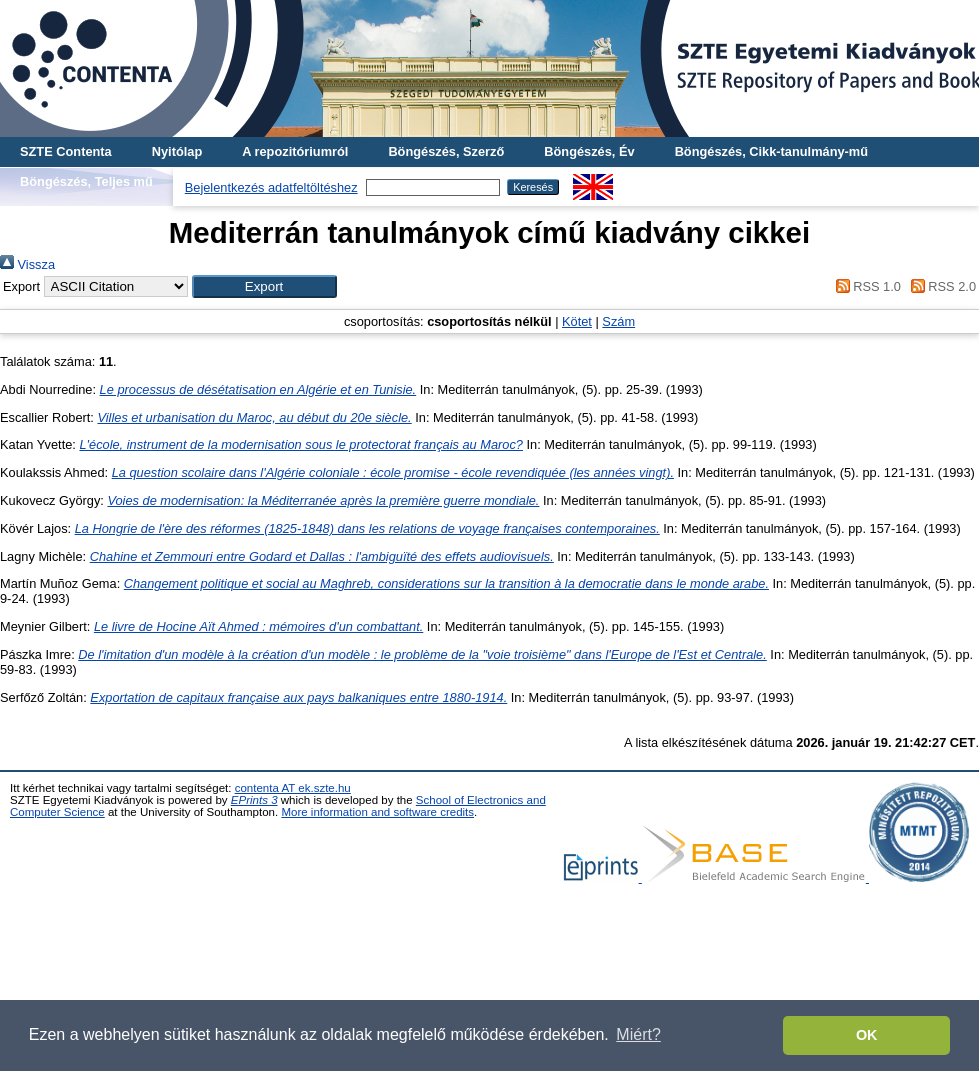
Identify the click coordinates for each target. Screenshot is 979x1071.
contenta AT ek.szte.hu (293, 788)
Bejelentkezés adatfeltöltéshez (271, 187)
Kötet (577, 321)
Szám (618, 321)
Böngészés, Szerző (446, 151)
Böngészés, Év (589, 151)
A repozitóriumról (295, 151)
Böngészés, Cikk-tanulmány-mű (771, 151)
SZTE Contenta (66, 151)
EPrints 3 (254, 800)
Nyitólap (177, 151)
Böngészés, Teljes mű (86, 181)
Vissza (27, 264)
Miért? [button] (638, 1034)
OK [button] (867, 1035)
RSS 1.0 (865, 286)
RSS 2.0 (940, 286)
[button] (264, 286)
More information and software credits (377, 812)
